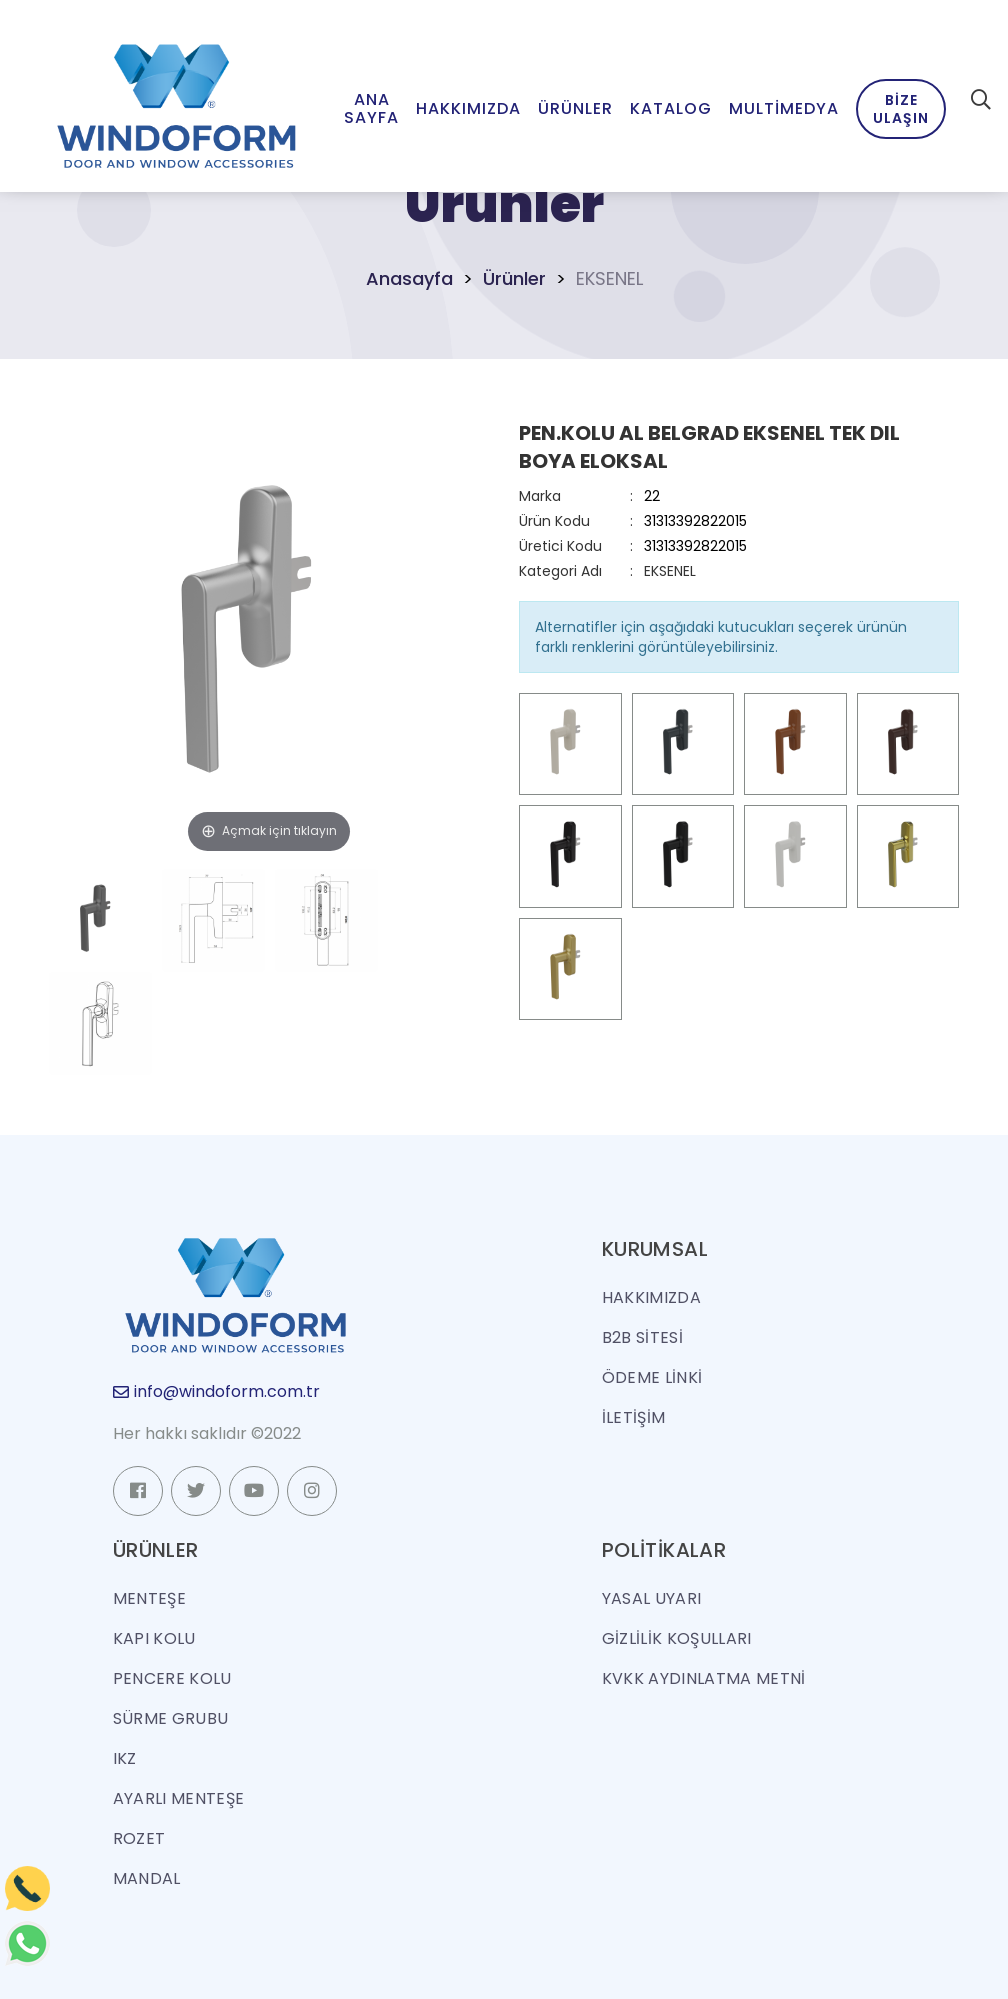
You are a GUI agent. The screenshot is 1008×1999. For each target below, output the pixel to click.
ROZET (139, 1838)
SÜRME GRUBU (171, 1718)
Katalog (671, 109)
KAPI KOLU (154, 1638)
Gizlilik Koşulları (677, 1638)
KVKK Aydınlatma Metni (704, 1678)
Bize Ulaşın (901, 109)
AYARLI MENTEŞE (178, 1798)
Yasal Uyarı (652, 1598)
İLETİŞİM (634, 1417)
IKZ (125, 1758)
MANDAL (147, 1878)
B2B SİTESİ (642, 1337)
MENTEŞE (149, 1598)
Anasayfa (409, 278)
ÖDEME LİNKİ (652, 1377)
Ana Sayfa (371, 109)
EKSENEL (670, 571)
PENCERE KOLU (172, 1678)
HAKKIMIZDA (651, 1297)
